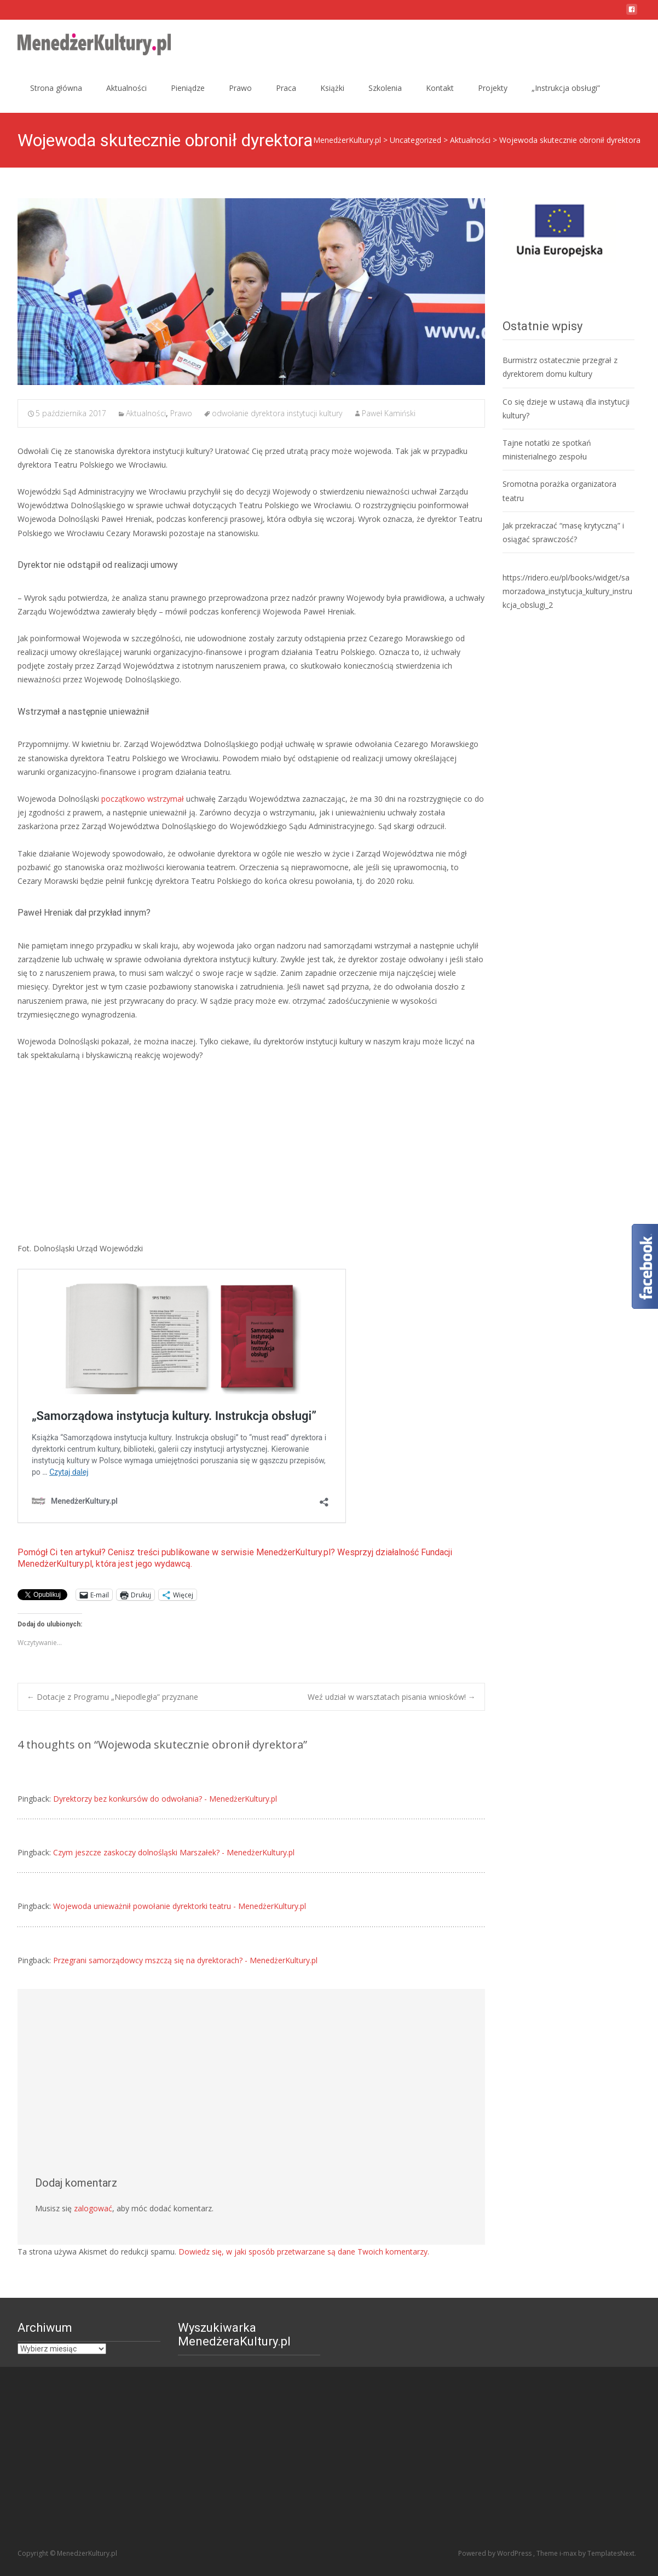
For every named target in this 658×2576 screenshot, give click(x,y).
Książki (332, 88)
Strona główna (56, 88)
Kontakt (440, 88)
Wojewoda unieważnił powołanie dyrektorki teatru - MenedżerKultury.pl (179, 1906)
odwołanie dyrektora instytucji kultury (277, 413)
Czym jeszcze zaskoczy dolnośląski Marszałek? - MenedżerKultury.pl (174, 1852)
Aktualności (126, 88)
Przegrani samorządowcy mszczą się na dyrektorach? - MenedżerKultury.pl (185, 1960)
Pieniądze (188, 88)
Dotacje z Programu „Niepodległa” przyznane (112, 1697)
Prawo (240, 88)
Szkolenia (385, 88)
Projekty (492, 88)
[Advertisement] (251, 1151)
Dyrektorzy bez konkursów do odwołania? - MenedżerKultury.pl (165, 1798)
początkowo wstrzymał (142, 799)
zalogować (93, 2208)
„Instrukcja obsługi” (566, 88)
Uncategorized (415, 140)
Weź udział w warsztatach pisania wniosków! (392, 1697)
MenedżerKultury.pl (347, 140)
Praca (286, 88)
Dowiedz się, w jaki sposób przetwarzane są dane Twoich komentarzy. (303, 2251)
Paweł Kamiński (388, 413)
